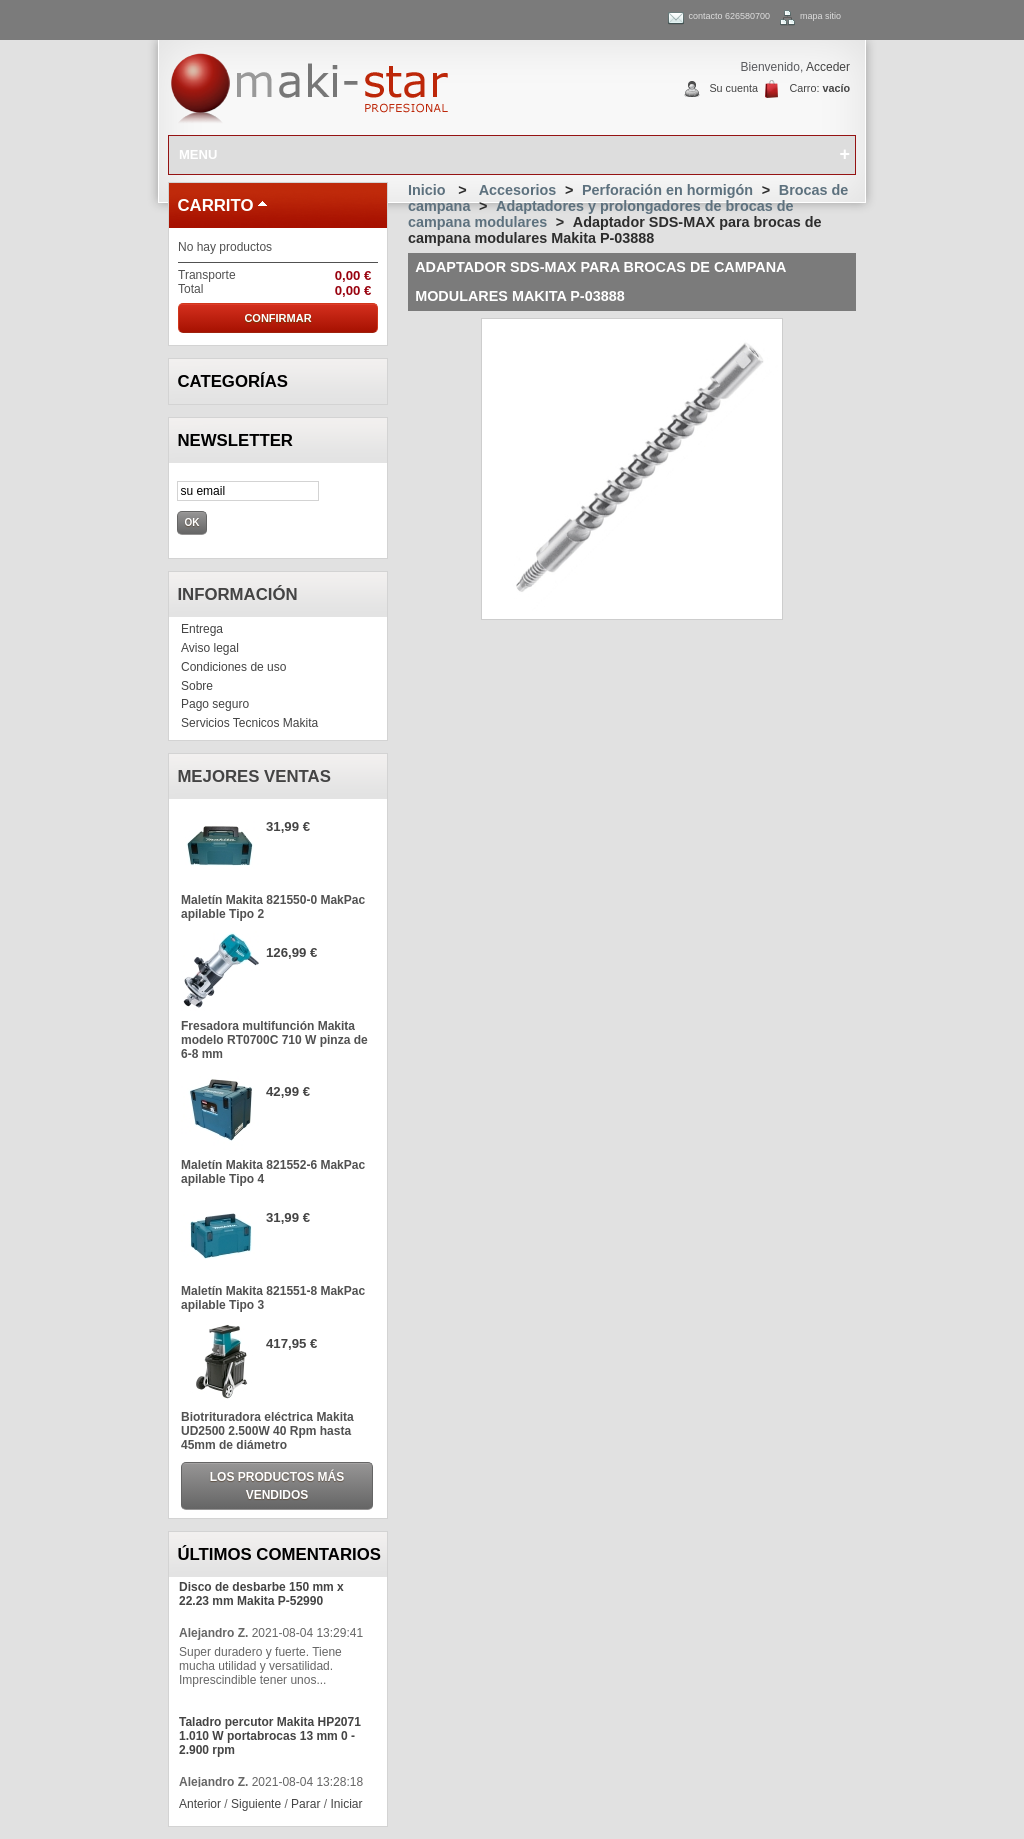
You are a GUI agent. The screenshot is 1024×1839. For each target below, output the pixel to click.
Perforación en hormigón (667, 190)
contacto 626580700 (729, 16)
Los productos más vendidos (277, 1486)
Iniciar (346, 1804)
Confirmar (277, 318)
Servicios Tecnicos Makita (249, 723)
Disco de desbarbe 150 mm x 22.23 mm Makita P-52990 (261, 1594)
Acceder (828, 67)
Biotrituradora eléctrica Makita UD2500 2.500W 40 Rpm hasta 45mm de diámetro (267, 1431)
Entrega (202, 629)
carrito (215, 205)
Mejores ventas (254, 776)
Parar (305, 1804)
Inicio (427, 190)
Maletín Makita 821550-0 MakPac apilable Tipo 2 (273, 907)
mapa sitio (820, 16)
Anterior (200, 1804)
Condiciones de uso (233, 667)
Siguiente (256, 1804)
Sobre (197, 686)
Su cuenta (733, 88)
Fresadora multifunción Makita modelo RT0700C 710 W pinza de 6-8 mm (274, 1040)
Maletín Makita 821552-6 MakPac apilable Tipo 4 (273, 1172)
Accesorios (518, 190)
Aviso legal (210, 648)
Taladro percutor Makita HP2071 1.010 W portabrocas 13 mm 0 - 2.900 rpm (270, 1736)
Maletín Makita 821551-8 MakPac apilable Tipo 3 (273, 1298)
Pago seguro (215, 704)
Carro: (819, 88)
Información (237, 594)
